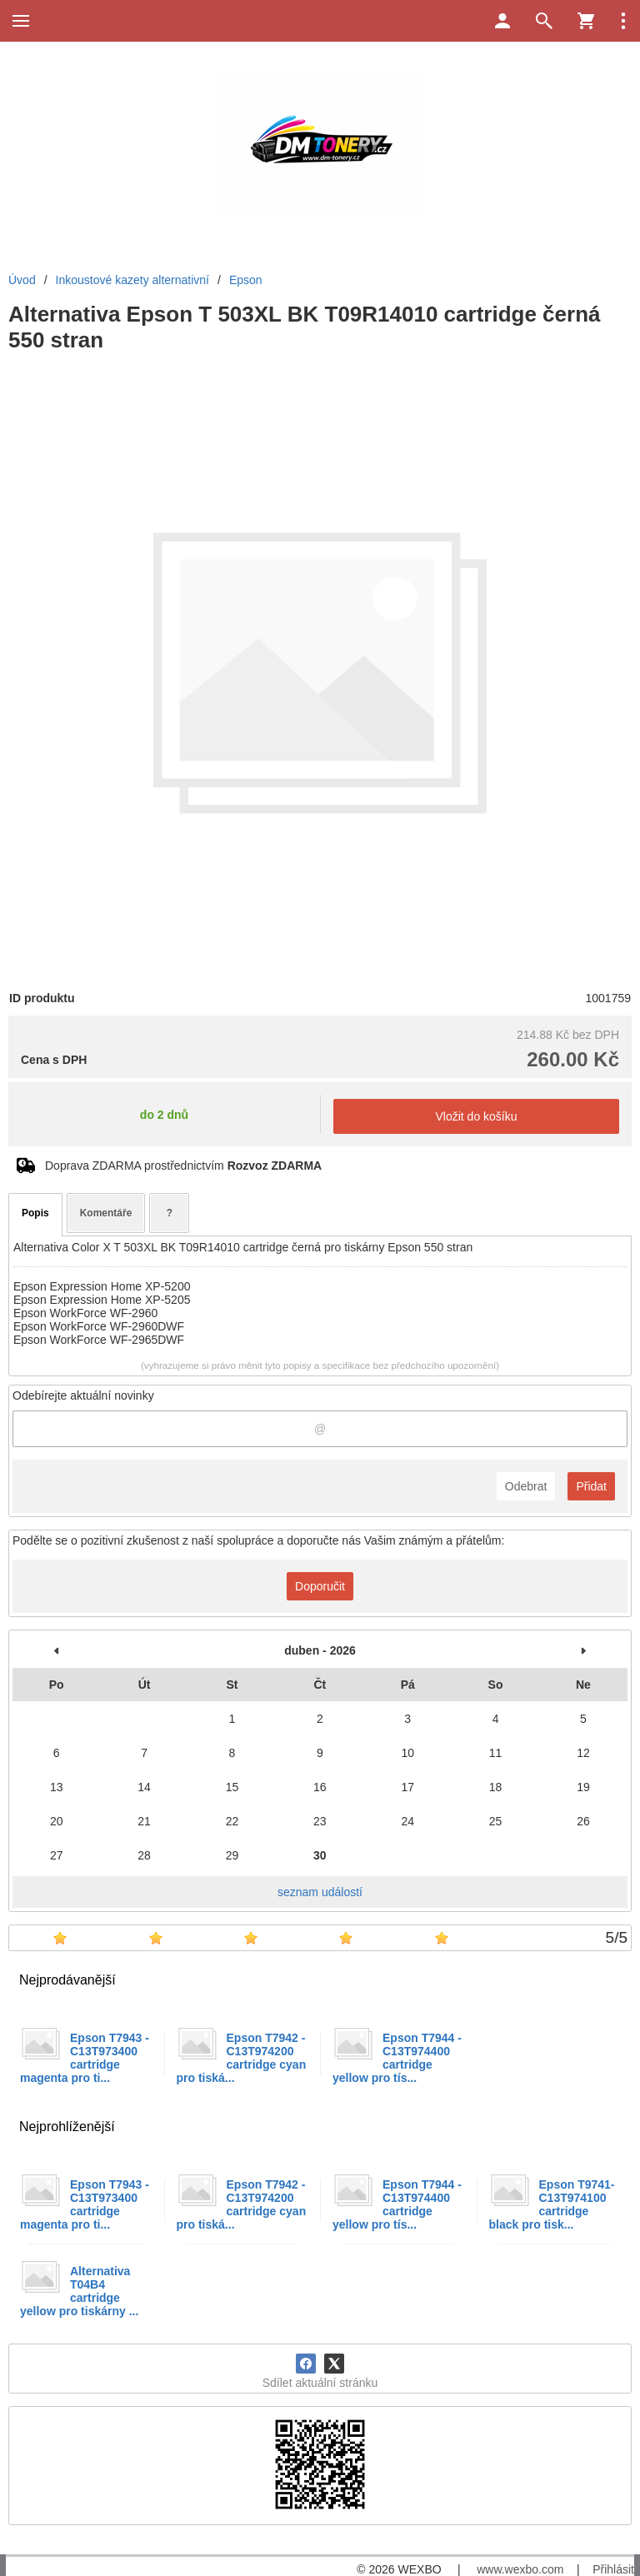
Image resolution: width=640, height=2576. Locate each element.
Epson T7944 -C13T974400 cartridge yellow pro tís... (397, 2057)
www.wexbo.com (520, 2569)
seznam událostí (320, 1892)
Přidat (591, 1486)
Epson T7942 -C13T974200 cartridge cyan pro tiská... (242, 2057)
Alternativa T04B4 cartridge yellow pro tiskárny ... (79, 2291)
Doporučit (320, 1586)
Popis (35, 1213)
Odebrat (526, 1486)
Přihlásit (613, 2569)
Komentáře (106, 1213)
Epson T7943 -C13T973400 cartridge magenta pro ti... (84, 2057)
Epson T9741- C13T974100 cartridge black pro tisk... (552, 2204)
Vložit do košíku (476, 1116)
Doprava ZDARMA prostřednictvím (183, 1165)
